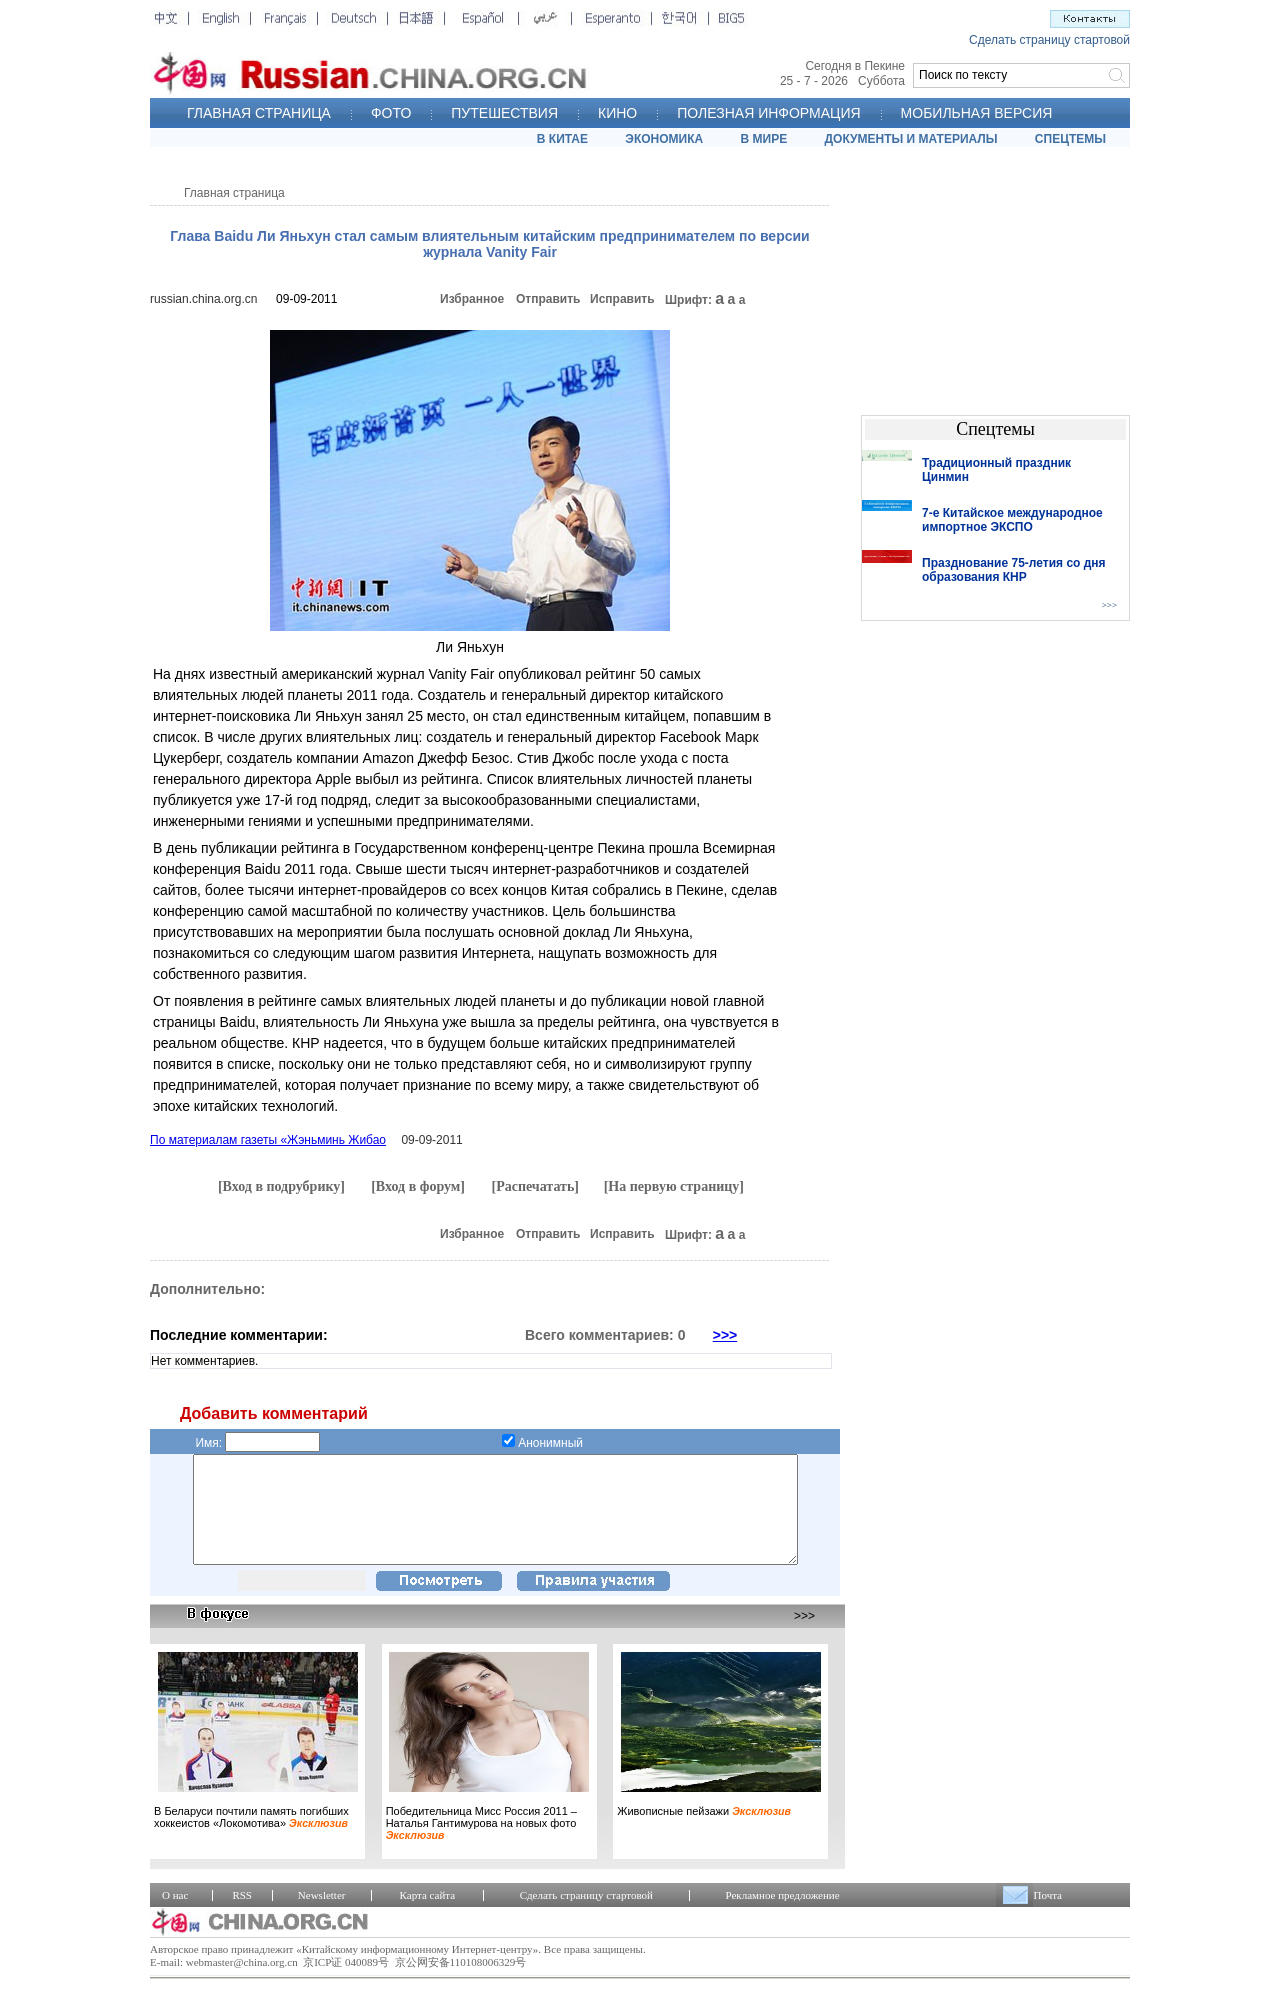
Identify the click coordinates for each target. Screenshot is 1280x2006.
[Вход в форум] (418, 1186)
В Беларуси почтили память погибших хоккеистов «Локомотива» (251, 1838)
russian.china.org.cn (203, 299)
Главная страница (234, 193)
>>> (725, 1335)
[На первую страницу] (674, 1186)
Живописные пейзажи (704, 1832)
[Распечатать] (535, 1186)
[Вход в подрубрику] (281, 1186)
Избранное (472, 299)
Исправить (622, 299)
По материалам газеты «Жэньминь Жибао (268, 1140)
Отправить (548, 299)
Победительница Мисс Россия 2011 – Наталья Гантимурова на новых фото (481, 1844)
